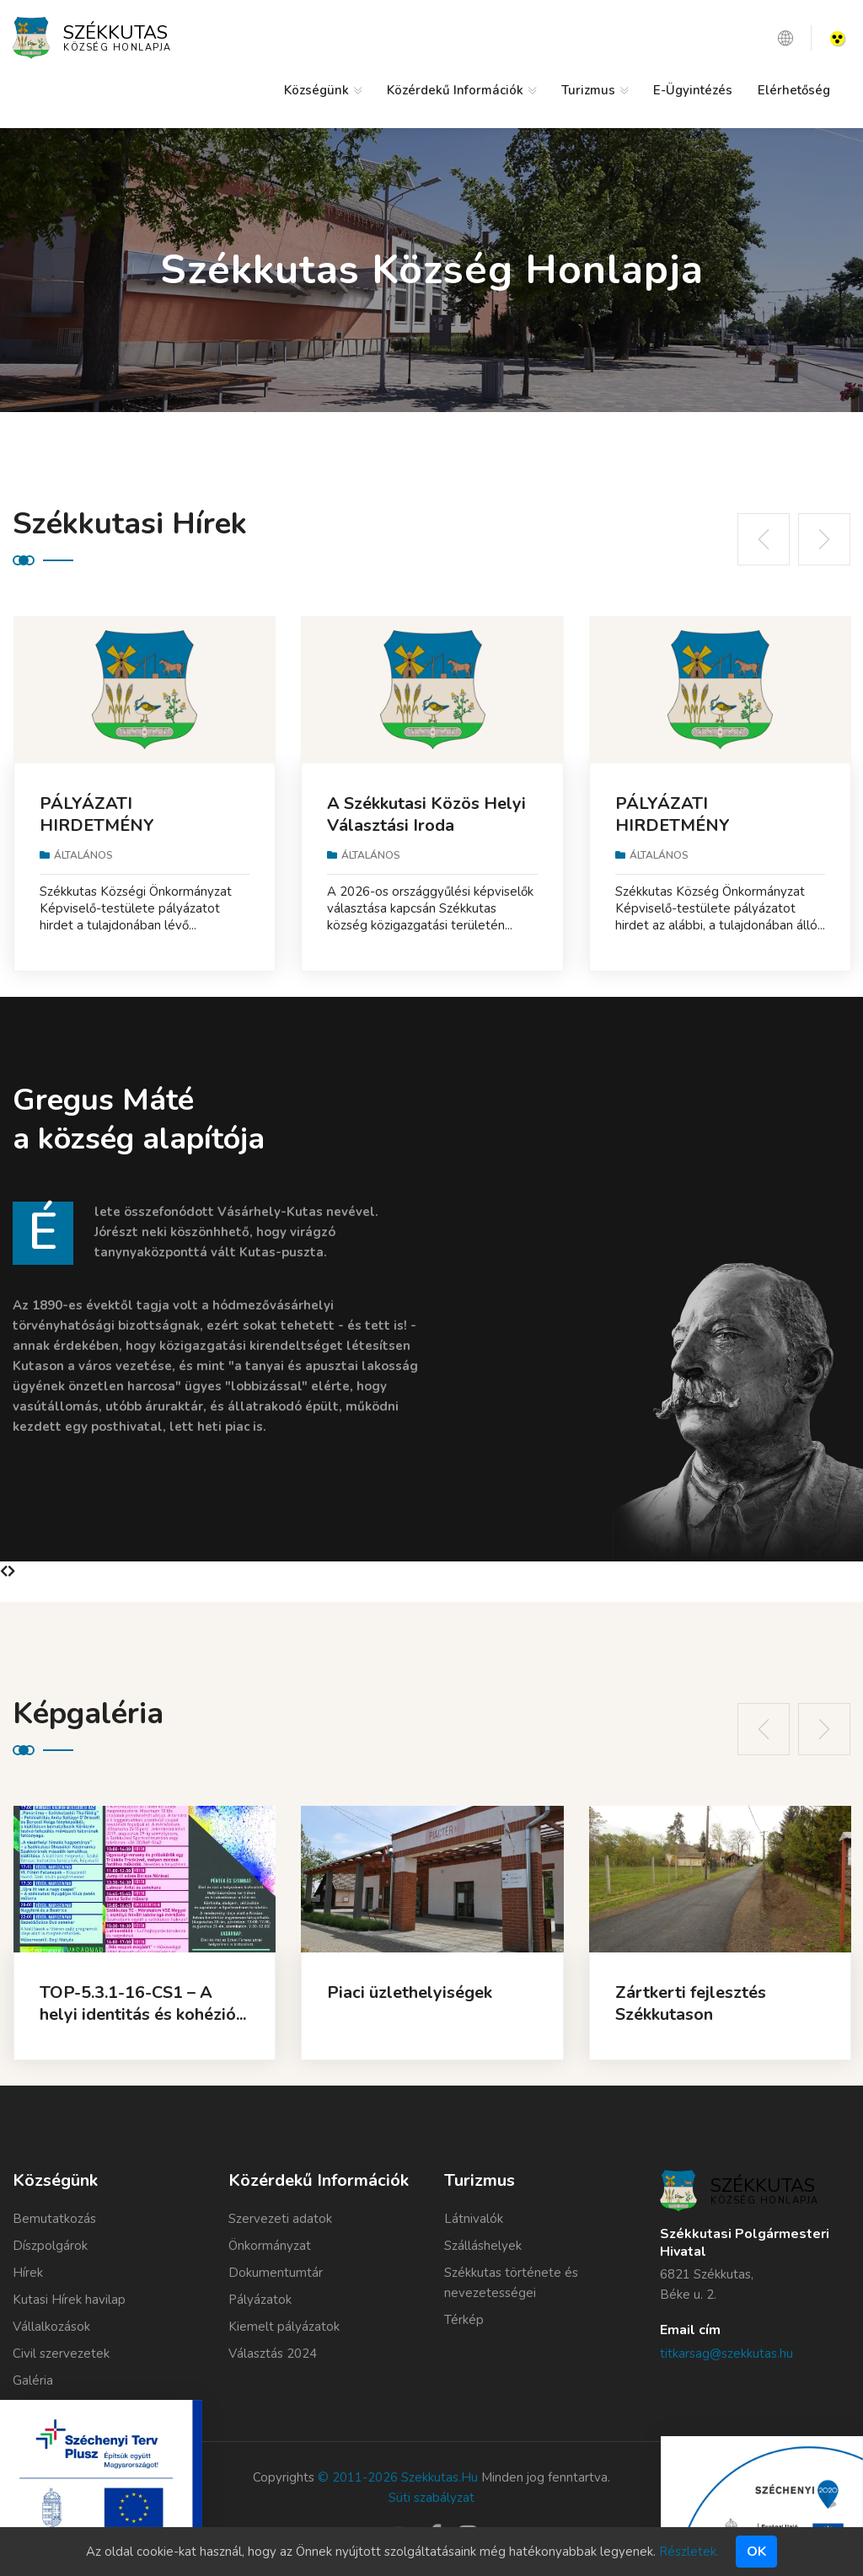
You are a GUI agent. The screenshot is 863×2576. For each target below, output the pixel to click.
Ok (756, 2551)
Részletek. (689, 2551)
